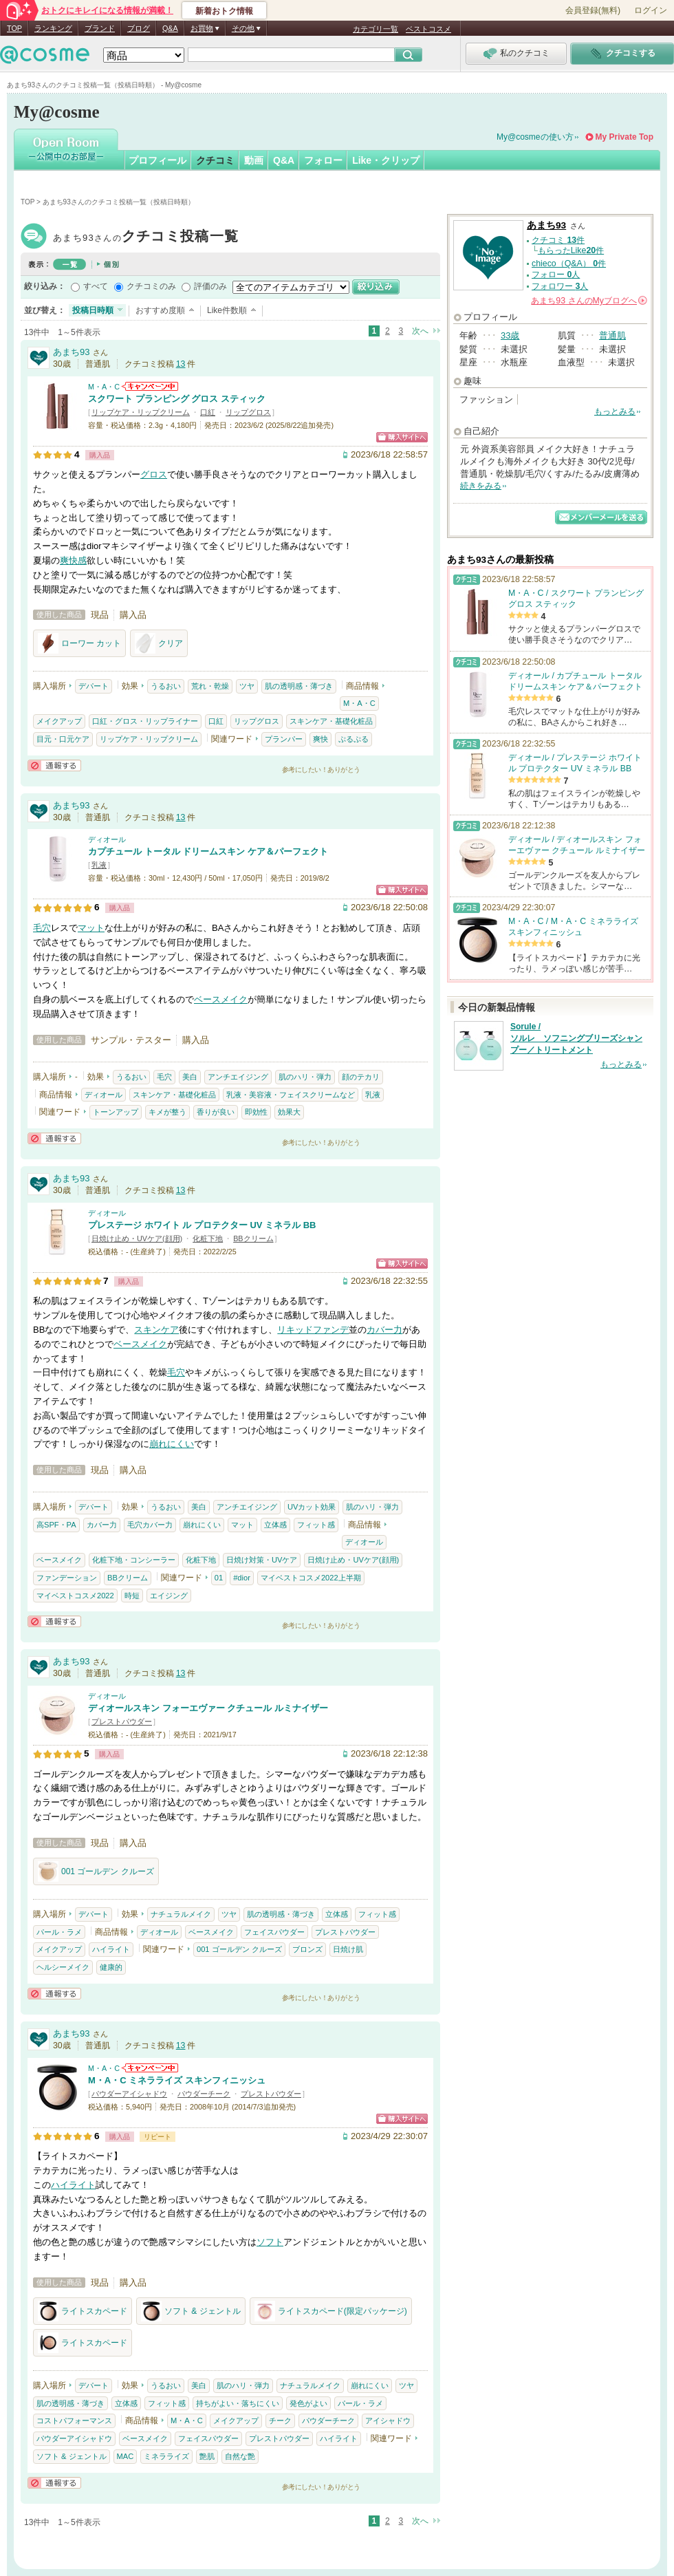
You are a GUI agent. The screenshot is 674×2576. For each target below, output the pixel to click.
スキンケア (156, 1329)
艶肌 (207, 2456)
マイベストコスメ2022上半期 (311, 1578)
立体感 (275, 1525)
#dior (241, 1578)
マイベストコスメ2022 (75, 1595)
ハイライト (111, 1949)
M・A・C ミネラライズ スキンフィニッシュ (176, 2080)
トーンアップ (115, 1112)
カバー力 (384, 1329)
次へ (420, 331)
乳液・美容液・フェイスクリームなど (290, 1095)
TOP (14, 28)
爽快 (320, 739)
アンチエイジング (238, 1077)
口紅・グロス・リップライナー (145, 721)
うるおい (166, 686)
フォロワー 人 (560, 286)
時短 (132, 1595)
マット (91, 928)
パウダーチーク (203, 2094)
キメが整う (167, 1112)
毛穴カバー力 (150, 1525)
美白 (189, 1077)
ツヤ (246, 686)
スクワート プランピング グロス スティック (176, 399)
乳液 (99, 865)
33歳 (510, 335)
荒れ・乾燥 (210, 686)
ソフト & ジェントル (191, 2311)
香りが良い (216, 1112)
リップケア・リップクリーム (140, 412)
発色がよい (308, 2403)
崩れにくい (171, 1444)
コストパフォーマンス (74, 2420)
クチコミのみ (151, 286)
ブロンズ (307, 1949)
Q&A (170, 28)
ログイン (650, 10)
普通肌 (612, 335)
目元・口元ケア (62, 739)
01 (219, 1578)
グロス (153, 474)
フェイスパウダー (274, 1932)
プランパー (284, 739)
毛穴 (42, 928)
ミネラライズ (166, 2456)
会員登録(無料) (592, 10)
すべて (95, 286)
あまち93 (146, 238)
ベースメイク (221, 999)
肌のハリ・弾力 (305, 1077)
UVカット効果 (311, 1507)
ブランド (100, 28)
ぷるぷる (353, 739)
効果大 (289, 1112)
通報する (54, 765)
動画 (253, 160)
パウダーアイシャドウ (129, 2094)
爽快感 (73, 560)
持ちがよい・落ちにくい (237, 2403)
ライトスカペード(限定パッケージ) (330, 2311)
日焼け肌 (348, 1949)
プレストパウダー (121, 1721)
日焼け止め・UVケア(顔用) (136, 1238)
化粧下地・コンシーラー (133, 1560)
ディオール (107, 839)
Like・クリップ (386, 160)
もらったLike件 (571, 250)
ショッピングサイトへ (402, 437)
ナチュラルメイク (181, 1914)
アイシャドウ (388, 2420)
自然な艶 (240, 2456)
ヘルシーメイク (62, 1967)
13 (181, 364)
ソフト (270, 2242)
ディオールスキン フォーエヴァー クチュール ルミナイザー (208, 1708)
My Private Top (624, 137)
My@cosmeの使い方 (535, 137)
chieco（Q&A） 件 (569, 263)
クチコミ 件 (558, 240)
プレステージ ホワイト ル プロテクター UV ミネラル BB (202, 1225)
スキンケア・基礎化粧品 (331, 721)
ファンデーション (66, 1578)
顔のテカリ (361, 1077)
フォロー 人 (556, 274)
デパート (93, 686)
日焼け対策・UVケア (261, 1560)
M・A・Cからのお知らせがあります (150, 386)
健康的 (111, 1967)
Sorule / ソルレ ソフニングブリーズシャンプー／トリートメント (576, 1038)
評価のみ (210, 286)
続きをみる (480, 486)
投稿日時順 (92, 310)
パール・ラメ (59, 1932)
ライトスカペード (82, 2311)
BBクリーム (253, 1238)
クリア (159, 643)
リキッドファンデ (313, 1329)
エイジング (169, 1595)
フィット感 (316, 1525)
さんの (589, 300)
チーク (280, 2420)
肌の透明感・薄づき (299, 686)
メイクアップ (59, 721)
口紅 (207, 412)
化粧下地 (208, 1238)
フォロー (323, 160)
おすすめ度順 (160, 310)
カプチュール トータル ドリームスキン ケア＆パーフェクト (208, 851)
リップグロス (248, 412)
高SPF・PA (56, 1525)
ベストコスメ (428, 29)
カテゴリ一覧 (375, 29)
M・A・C (104, 387)
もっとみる (614, 411)
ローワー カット (79, 643)
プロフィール (157, 160)
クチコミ (215, 160)
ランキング (53, 28)
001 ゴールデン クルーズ (96, 1871)
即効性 (256, 1112)
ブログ (138, 28)
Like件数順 (227, 310)
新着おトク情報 (224, 11)
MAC (125, 2456)
